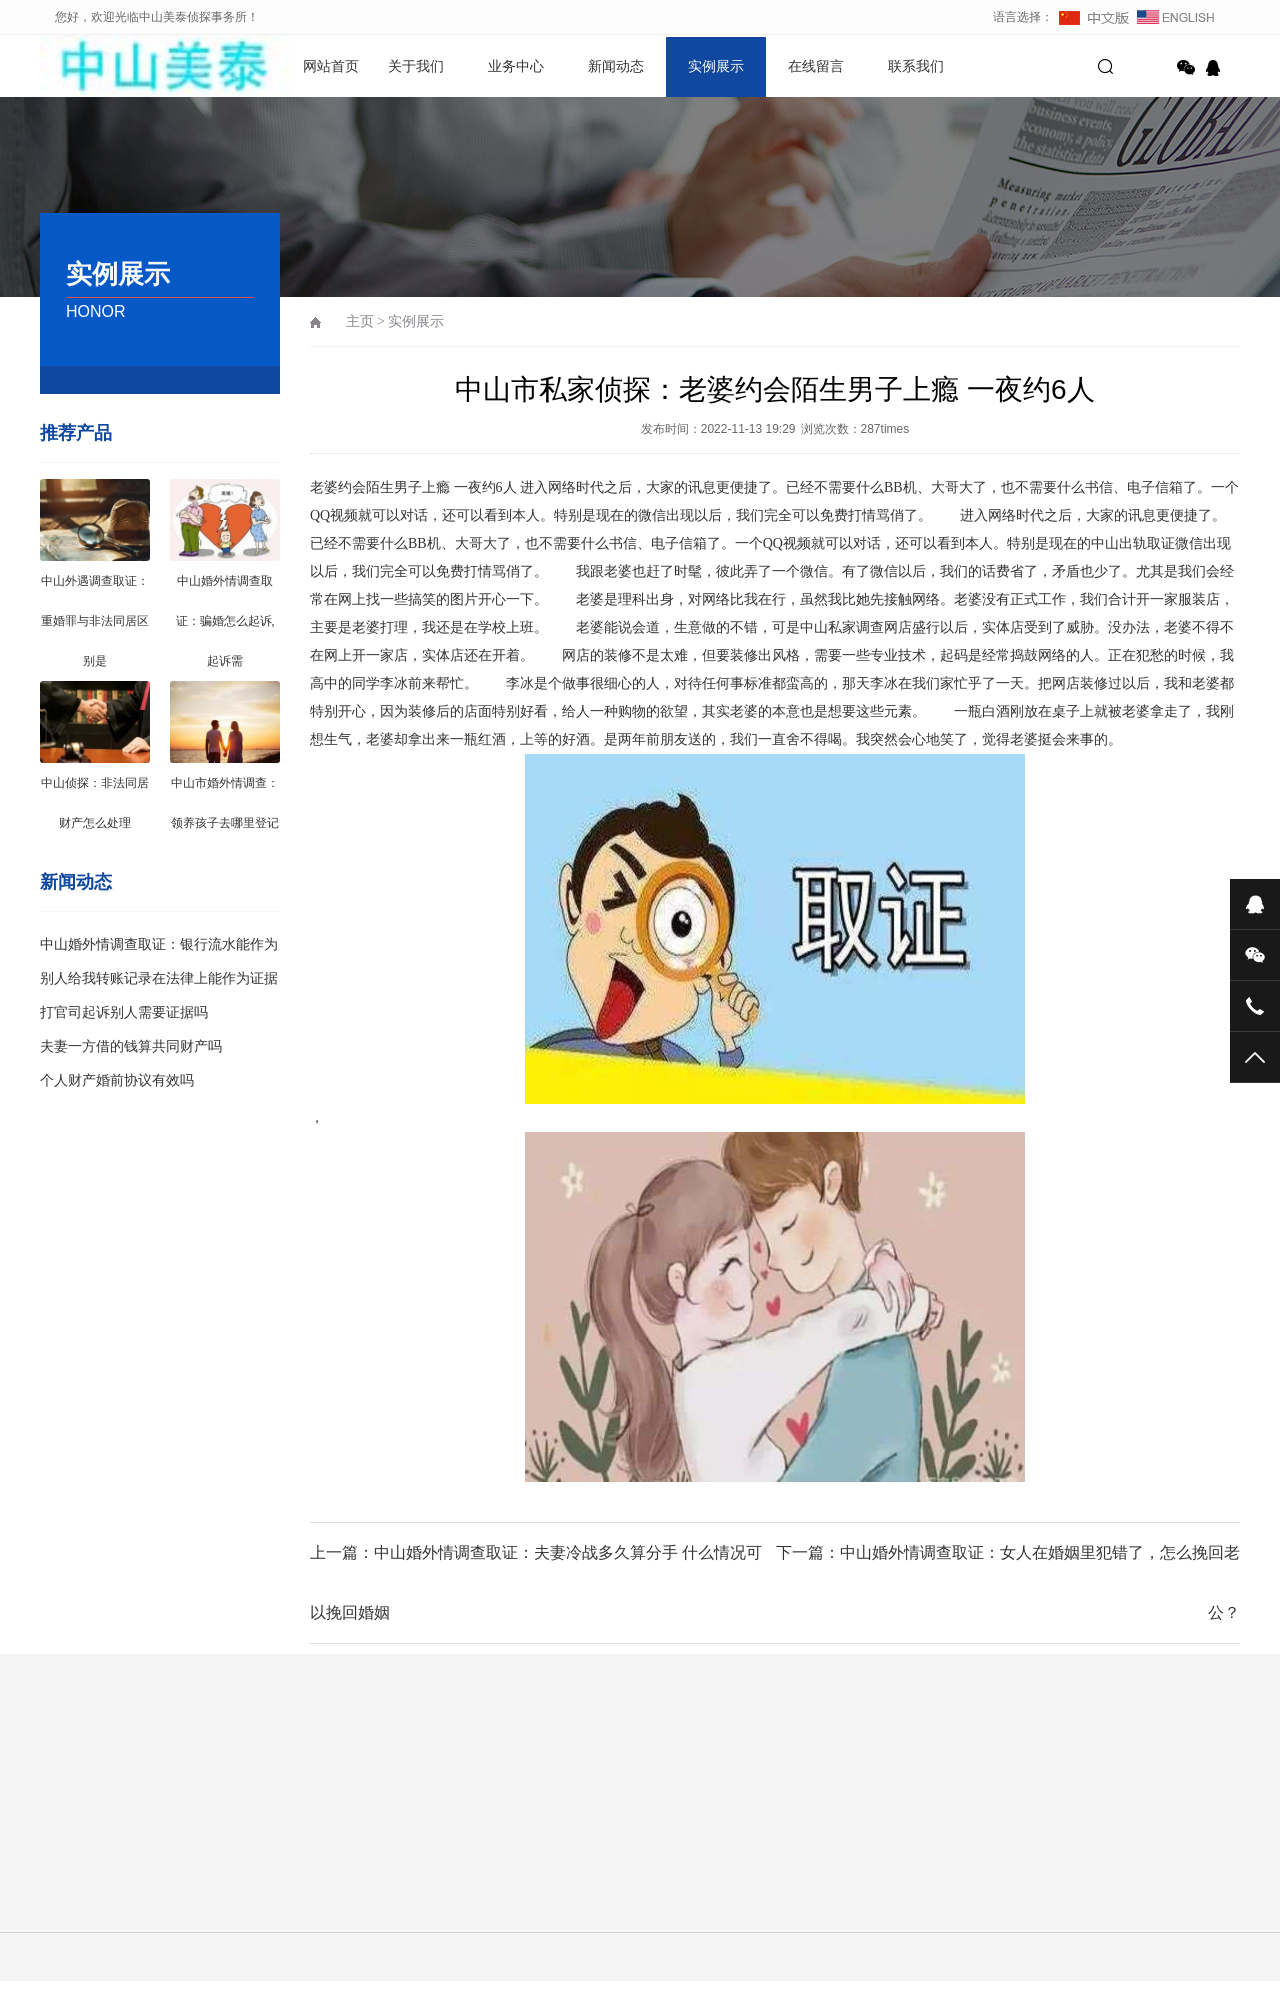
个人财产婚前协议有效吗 (117, 1080)
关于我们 (416, 66)
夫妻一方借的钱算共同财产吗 (131, 1046)
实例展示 (716, 66)
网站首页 (331, 66)
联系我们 (916, 66)
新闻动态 (616, 66)
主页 (360, 321)
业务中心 (516, 66)
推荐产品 (76, 433)
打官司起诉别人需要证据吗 (124, 1012)
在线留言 (816, 66)
